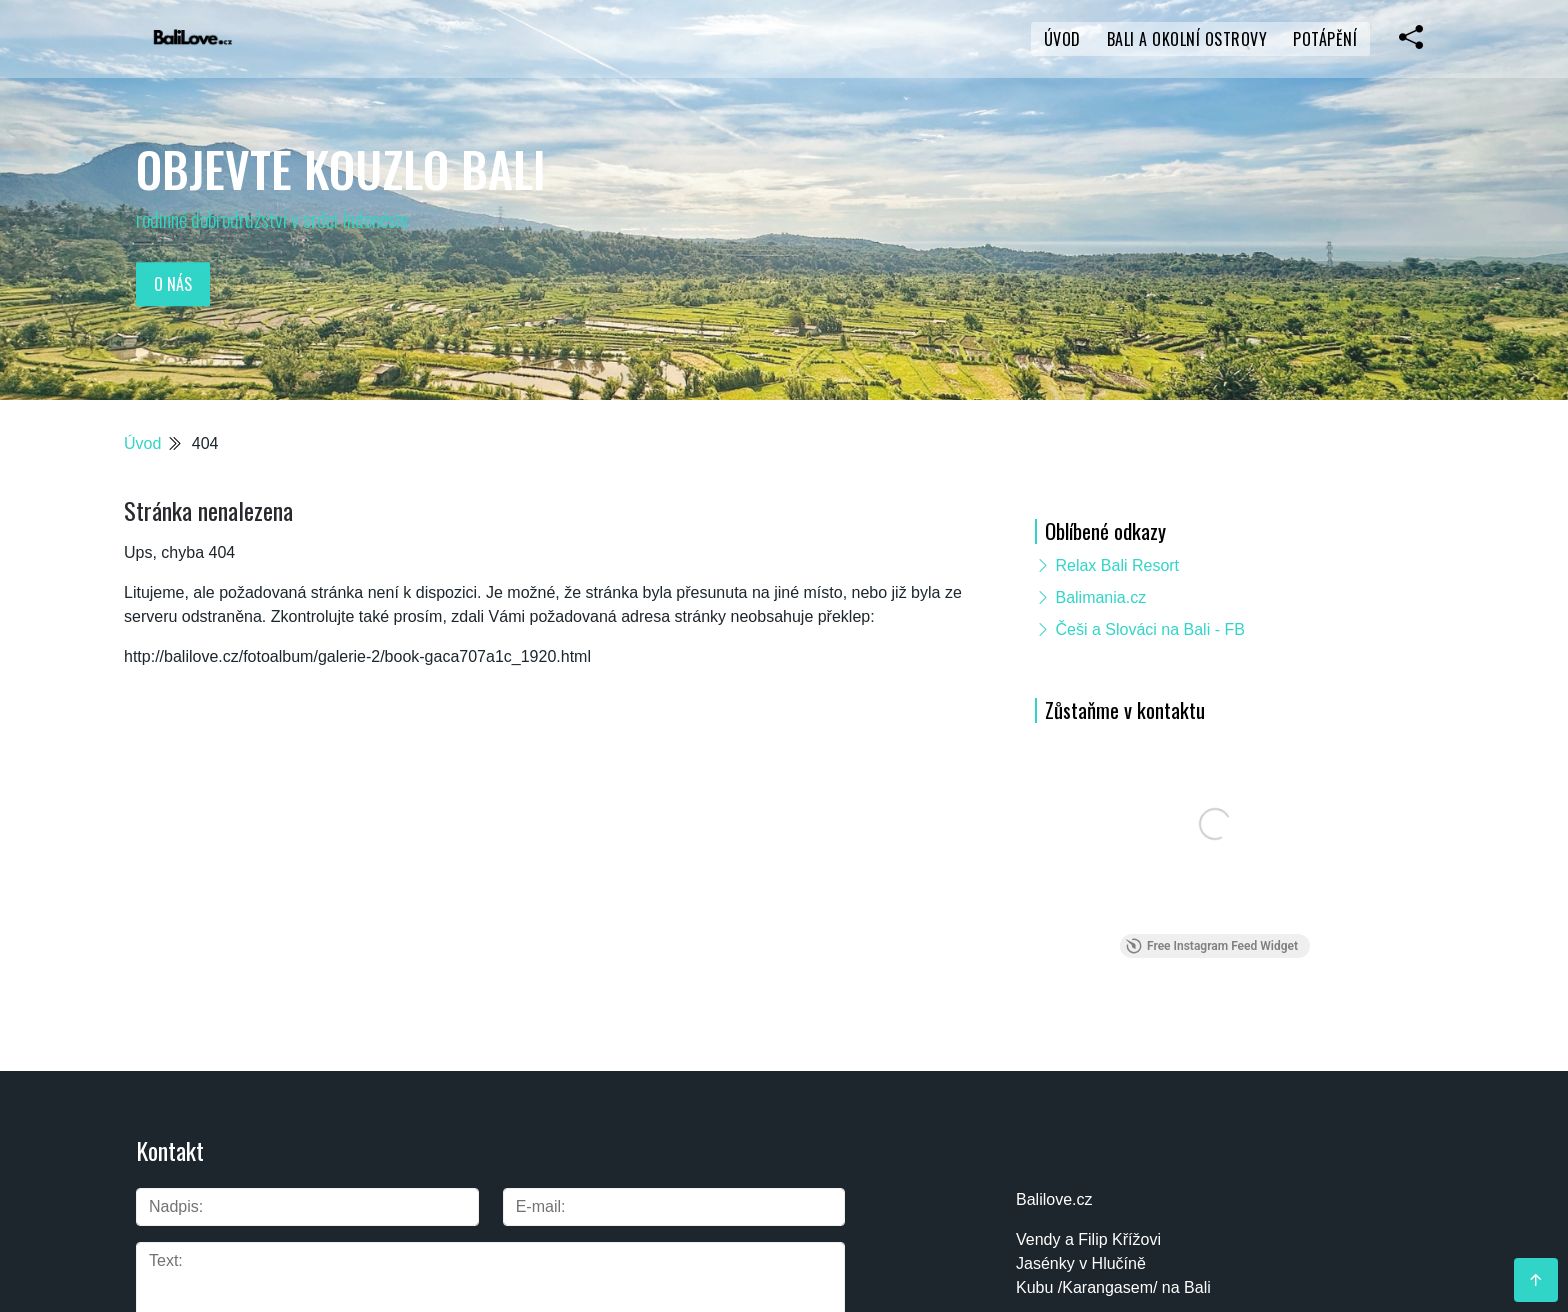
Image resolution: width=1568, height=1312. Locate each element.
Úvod (1062, 39)
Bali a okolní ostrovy (1187, 39)
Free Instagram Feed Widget (1212, 946)
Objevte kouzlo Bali (341, 168)
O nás (173, 284)
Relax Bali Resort (1117, 565)
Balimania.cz (1100, 597)
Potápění (1325, 39)
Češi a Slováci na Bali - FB (1149, 629)
